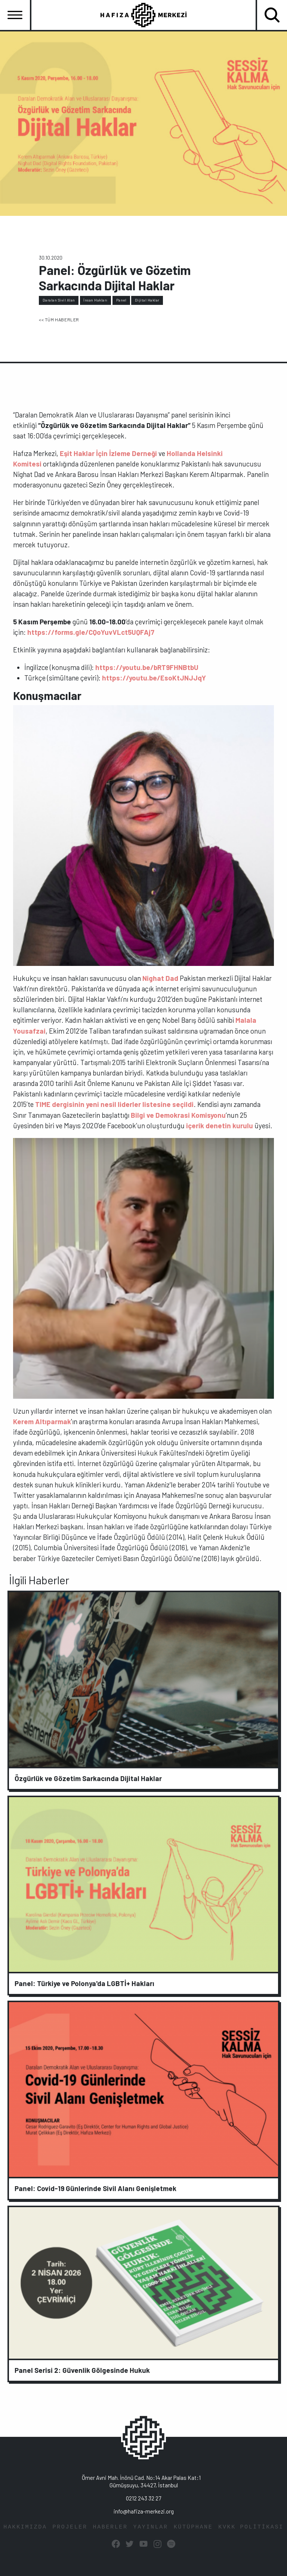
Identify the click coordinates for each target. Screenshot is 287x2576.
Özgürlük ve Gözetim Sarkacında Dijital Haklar (88, 1778)
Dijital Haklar (147, 300)
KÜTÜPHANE (193, 2527)
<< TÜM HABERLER (59, 319)
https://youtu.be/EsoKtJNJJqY (154, 677)
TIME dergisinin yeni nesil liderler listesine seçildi (114, 1104)
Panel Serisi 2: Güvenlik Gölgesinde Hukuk (82, 2370)
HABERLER (110, 2527)
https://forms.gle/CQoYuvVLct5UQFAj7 (90, 632)
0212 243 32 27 (143, 2498)
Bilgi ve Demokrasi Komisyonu (177, 1115)
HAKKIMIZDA (25, 2527)
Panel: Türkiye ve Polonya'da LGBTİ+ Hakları (84, 1983)
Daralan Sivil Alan (59, 300)
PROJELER (70, 2527)
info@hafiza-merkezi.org (144, 2511)
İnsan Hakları (95, 300)
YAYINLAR (150, 2527)
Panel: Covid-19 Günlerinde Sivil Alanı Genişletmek (95, 2188)
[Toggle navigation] (15, 15)
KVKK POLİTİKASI (250, 2527)
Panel (121, 300)
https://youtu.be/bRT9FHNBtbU (146, 667)
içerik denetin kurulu (219, 1125)
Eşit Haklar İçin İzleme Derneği (108, 453)
